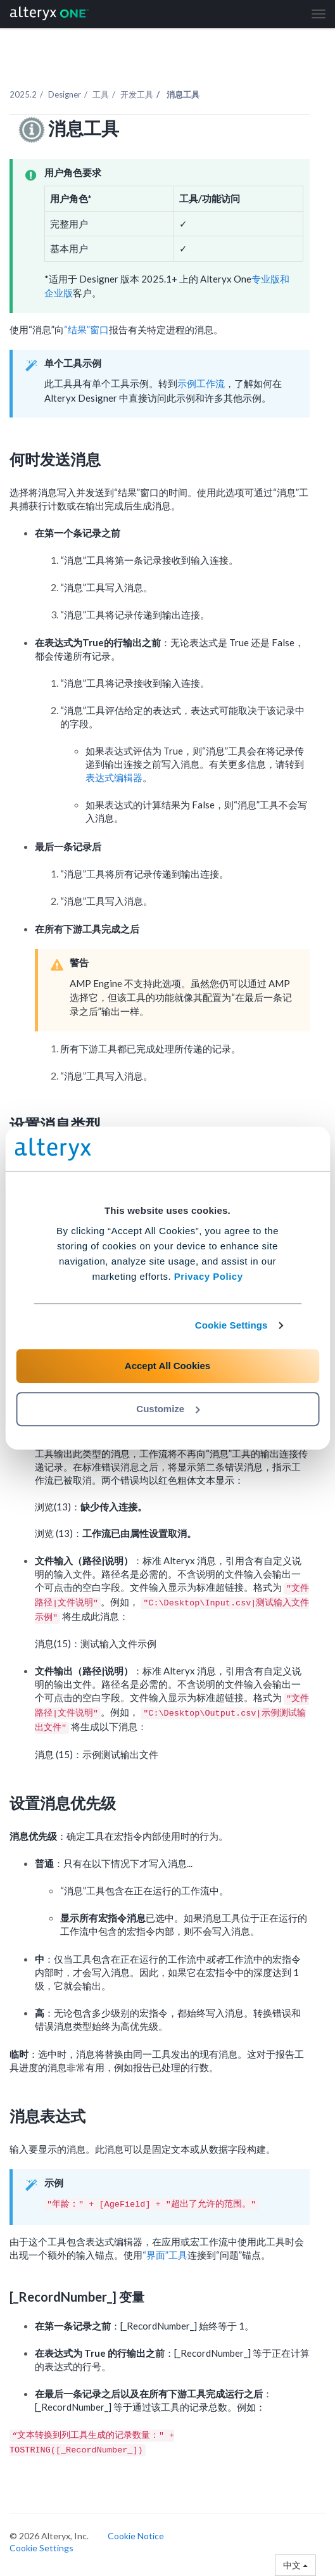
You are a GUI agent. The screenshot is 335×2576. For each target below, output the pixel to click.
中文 (295, 2565)
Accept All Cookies (167, 1365)
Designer (64, 94)
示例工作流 (201, 383)
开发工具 (136, 94)
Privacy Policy (208, 1276)
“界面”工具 (164, 2254)
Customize (167, 1408)
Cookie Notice (136, 2535)
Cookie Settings (231, 1325)
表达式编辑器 (113, 777)
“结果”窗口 (86, 329)
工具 (100, 94)
